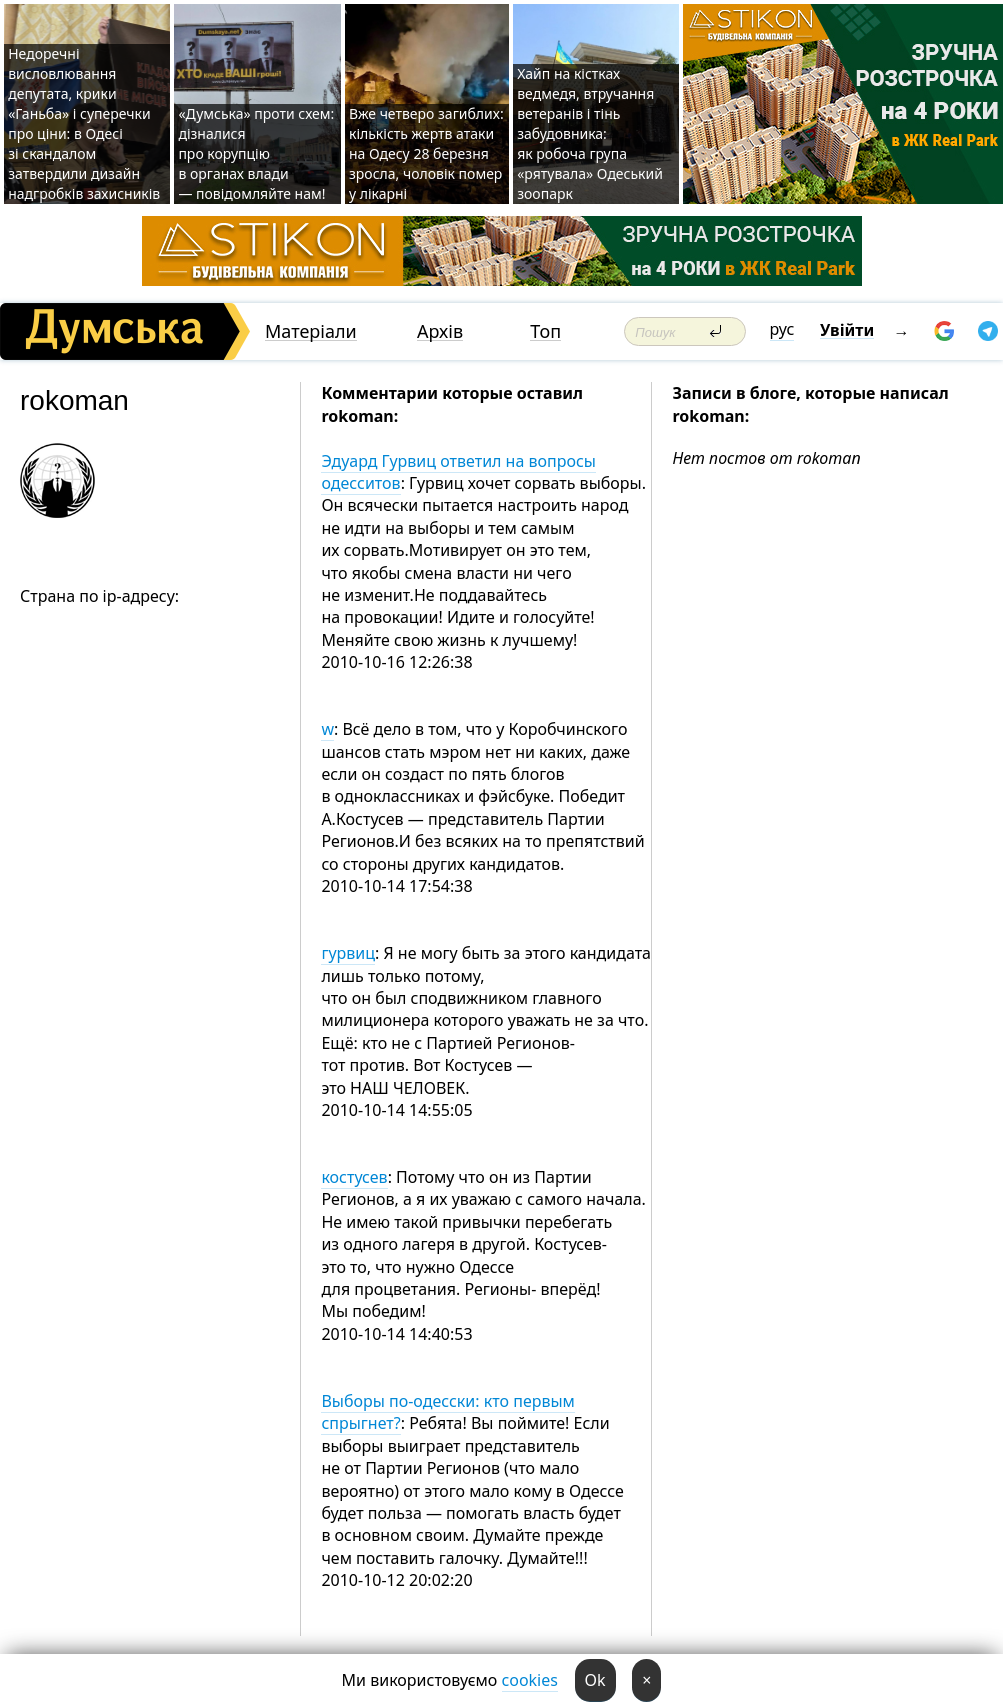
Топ (545, 331)
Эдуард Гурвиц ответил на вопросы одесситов (458, 472)
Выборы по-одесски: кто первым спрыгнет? (448, 1412)
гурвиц (348, 953)
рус (782, 329)
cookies (530, 1680)
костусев (354, 1177)
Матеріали (311, 331)
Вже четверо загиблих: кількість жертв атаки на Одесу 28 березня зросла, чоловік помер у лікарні (426, 153)
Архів (440, 331)
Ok (595, 1680)
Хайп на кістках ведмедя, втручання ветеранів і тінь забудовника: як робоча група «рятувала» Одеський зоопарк (590, 133)
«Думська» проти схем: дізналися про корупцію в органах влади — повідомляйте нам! (256, 153)
